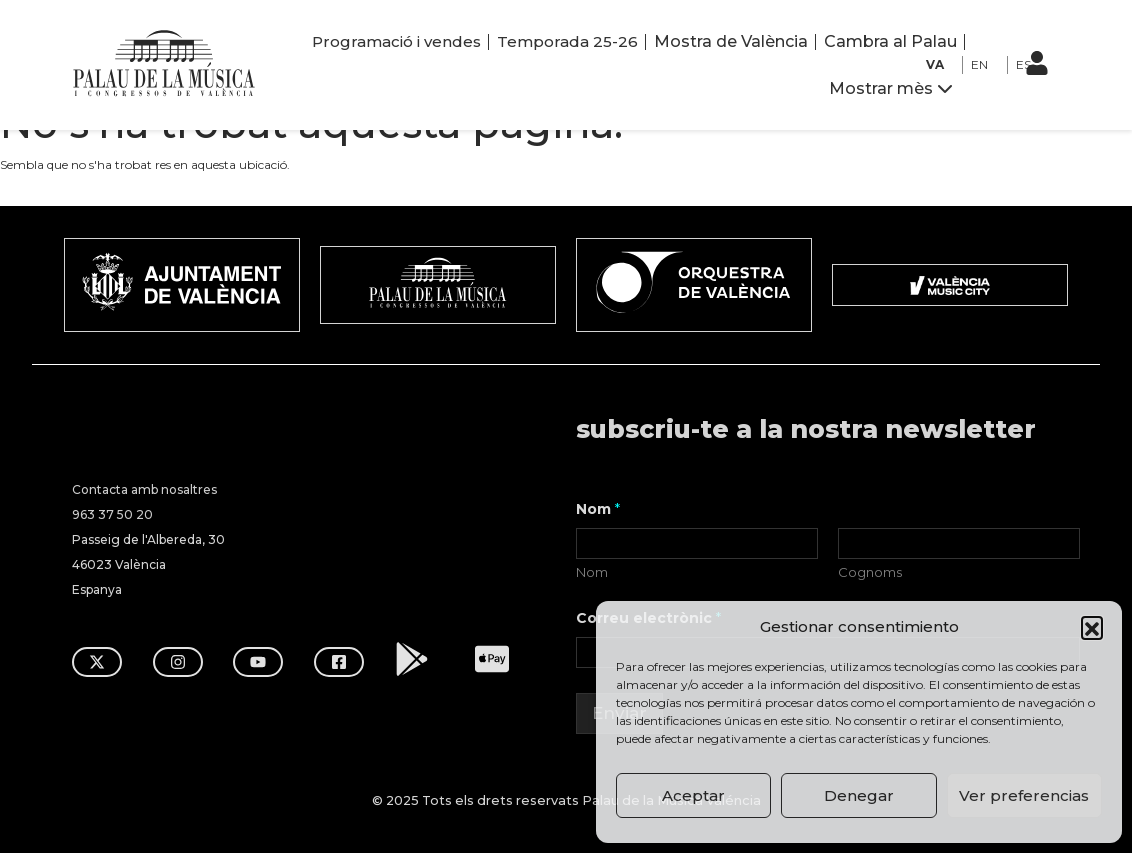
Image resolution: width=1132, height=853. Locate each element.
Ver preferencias (1024, 795)
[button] (1092, 627)
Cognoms (870, 570)
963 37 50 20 (112, 512)
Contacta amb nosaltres (144, 487)
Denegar (859, 795)
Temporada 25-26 (567, 41)
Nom (592, 570)
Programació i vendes (396, 41)
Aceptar (693, 795)
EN (979, 64)
